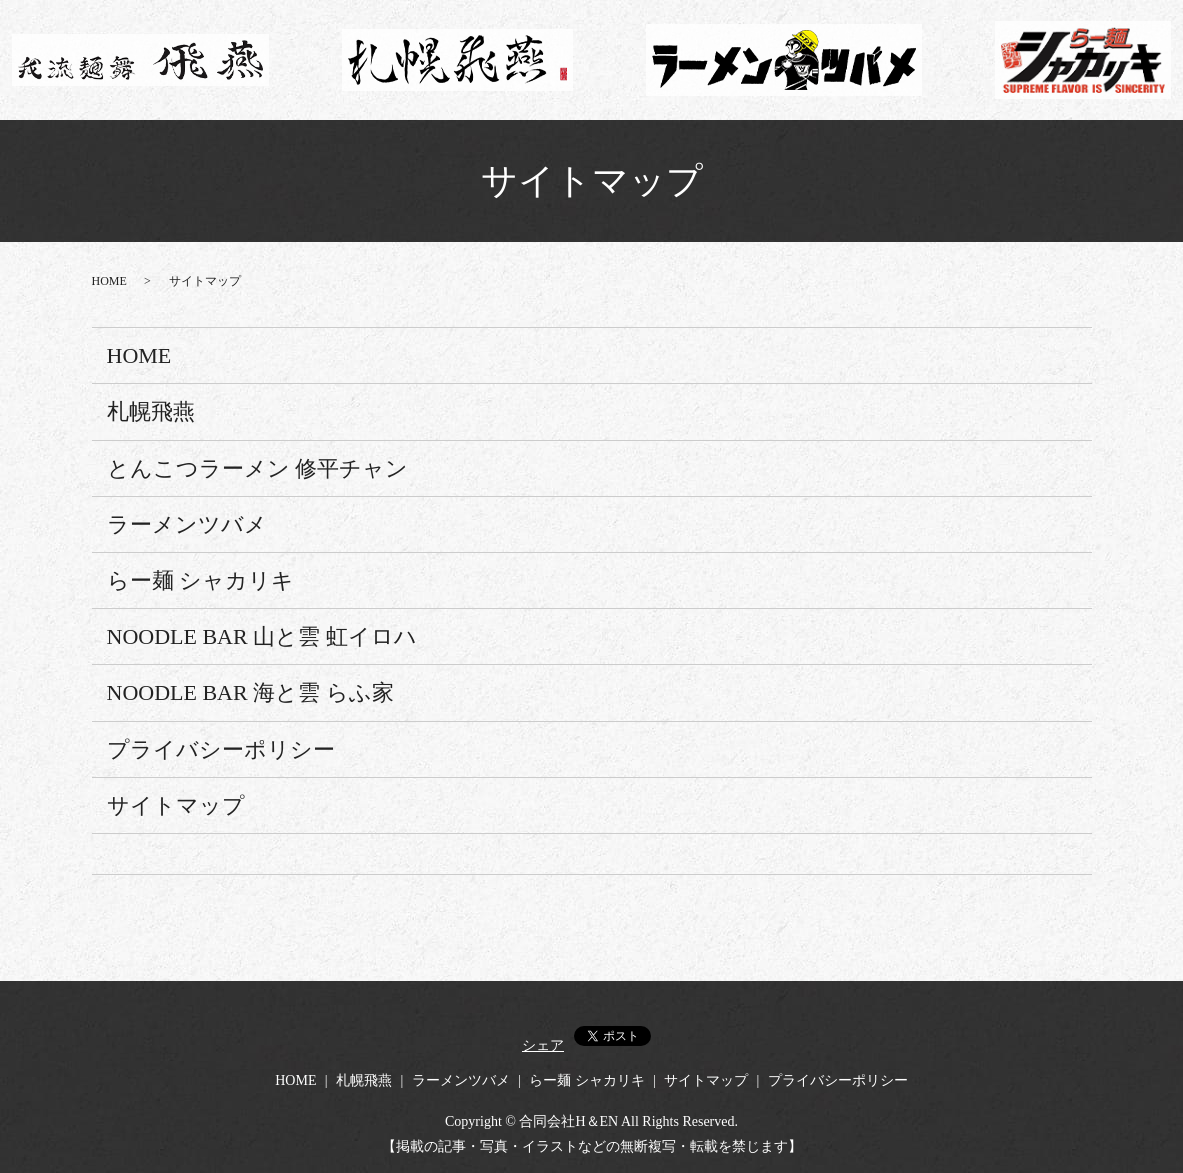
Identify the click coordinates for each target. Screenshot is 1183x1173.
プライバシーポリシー (221, 749)
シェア (543, 1045)
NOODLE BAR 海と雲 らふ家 (250, 692)
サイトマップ (176, 805)
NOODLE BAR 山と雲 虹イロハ (262, 636)
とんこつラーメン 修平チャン (258, 468)
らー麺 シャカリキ (201, 580)
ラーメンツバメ (187, 524)
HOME (109, 281)
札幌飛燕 (151, 411)
